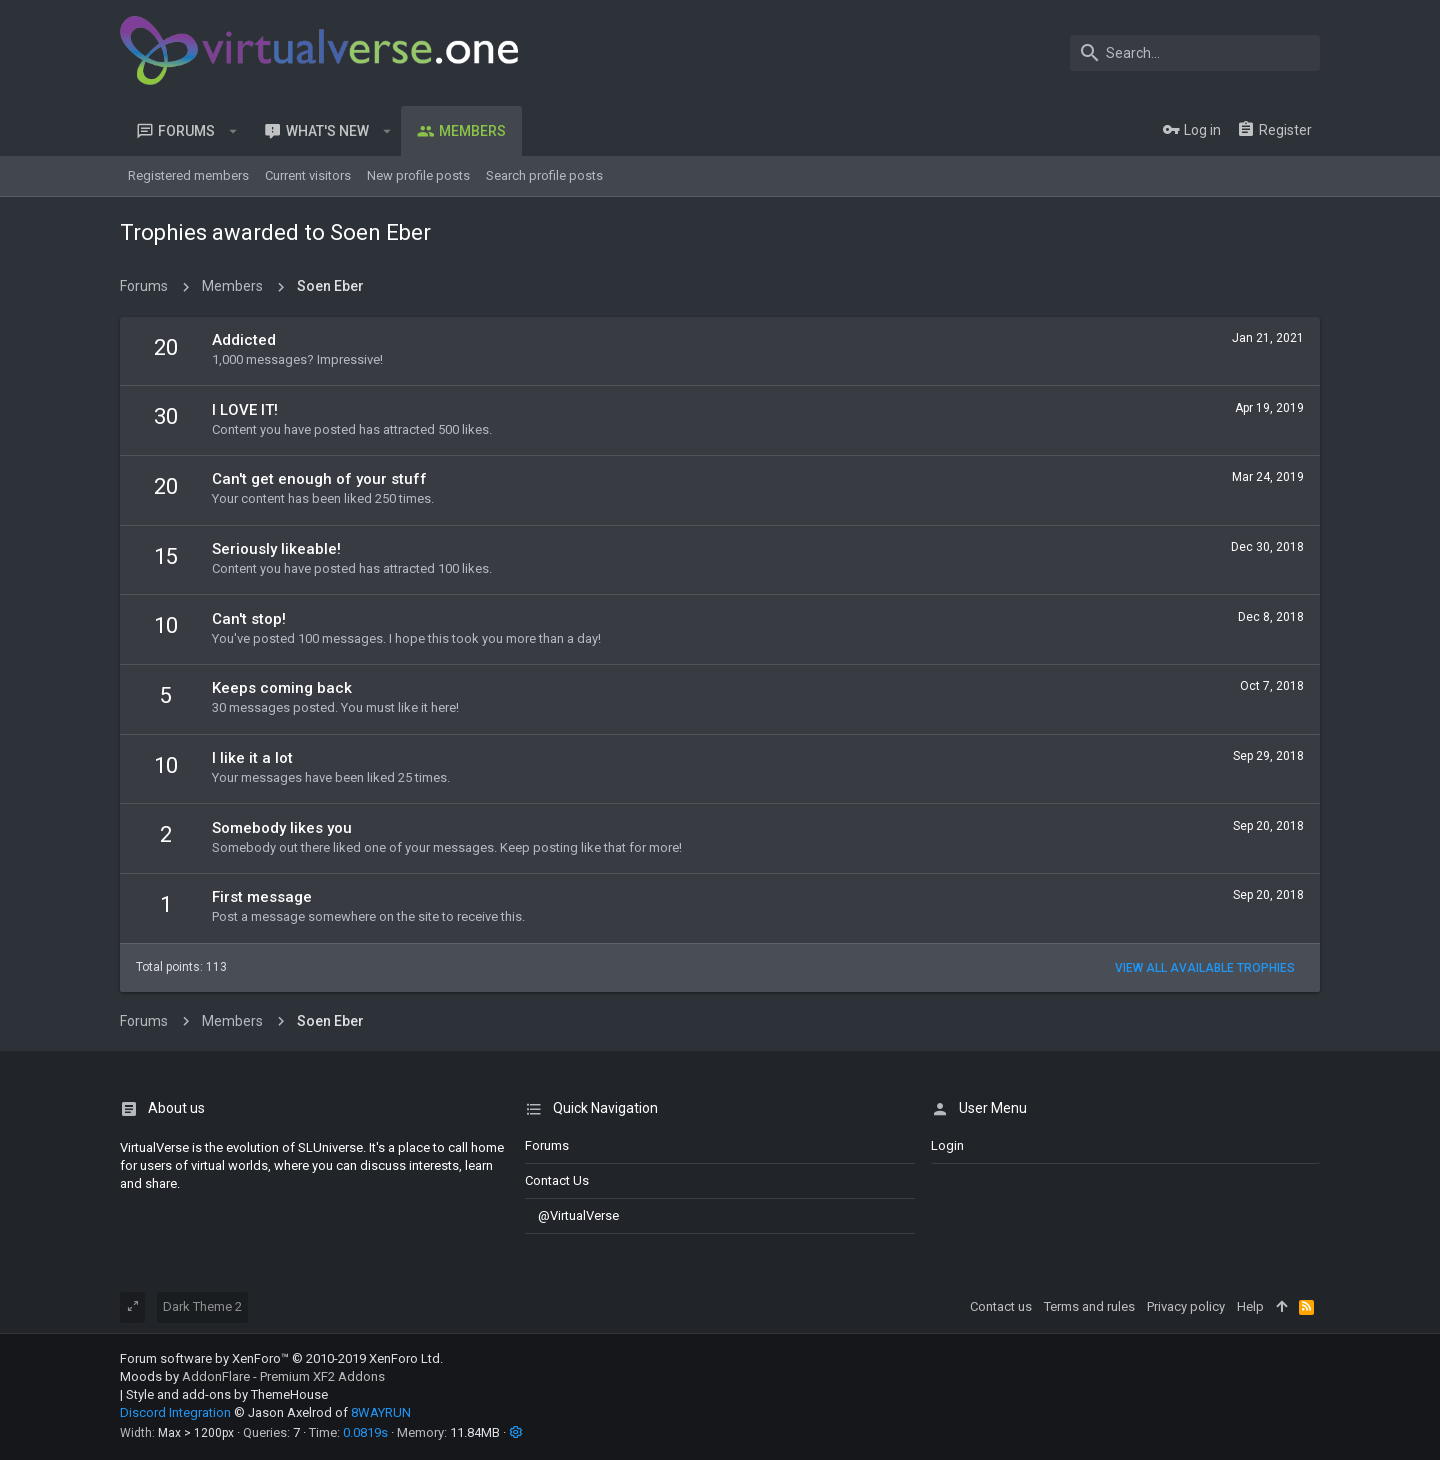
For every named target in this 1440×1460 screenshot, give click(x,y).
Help (1250, 1306)
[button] (233, 131)
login (947, 1145)
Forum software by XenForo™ (281, 1358)
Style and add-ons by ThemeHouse (227, 1394)
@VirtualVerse (572, 1215)
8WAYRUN (381, 1412)
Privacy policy (1186, 1306)
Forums (547, 1145)
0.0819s (365, 1432)
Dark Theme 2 (202, 1306)
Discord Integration (175, 1412)
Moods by (252, 1376)
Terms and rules (1089, 1306)
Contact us (557, 1180)
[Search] (1195, 53)
